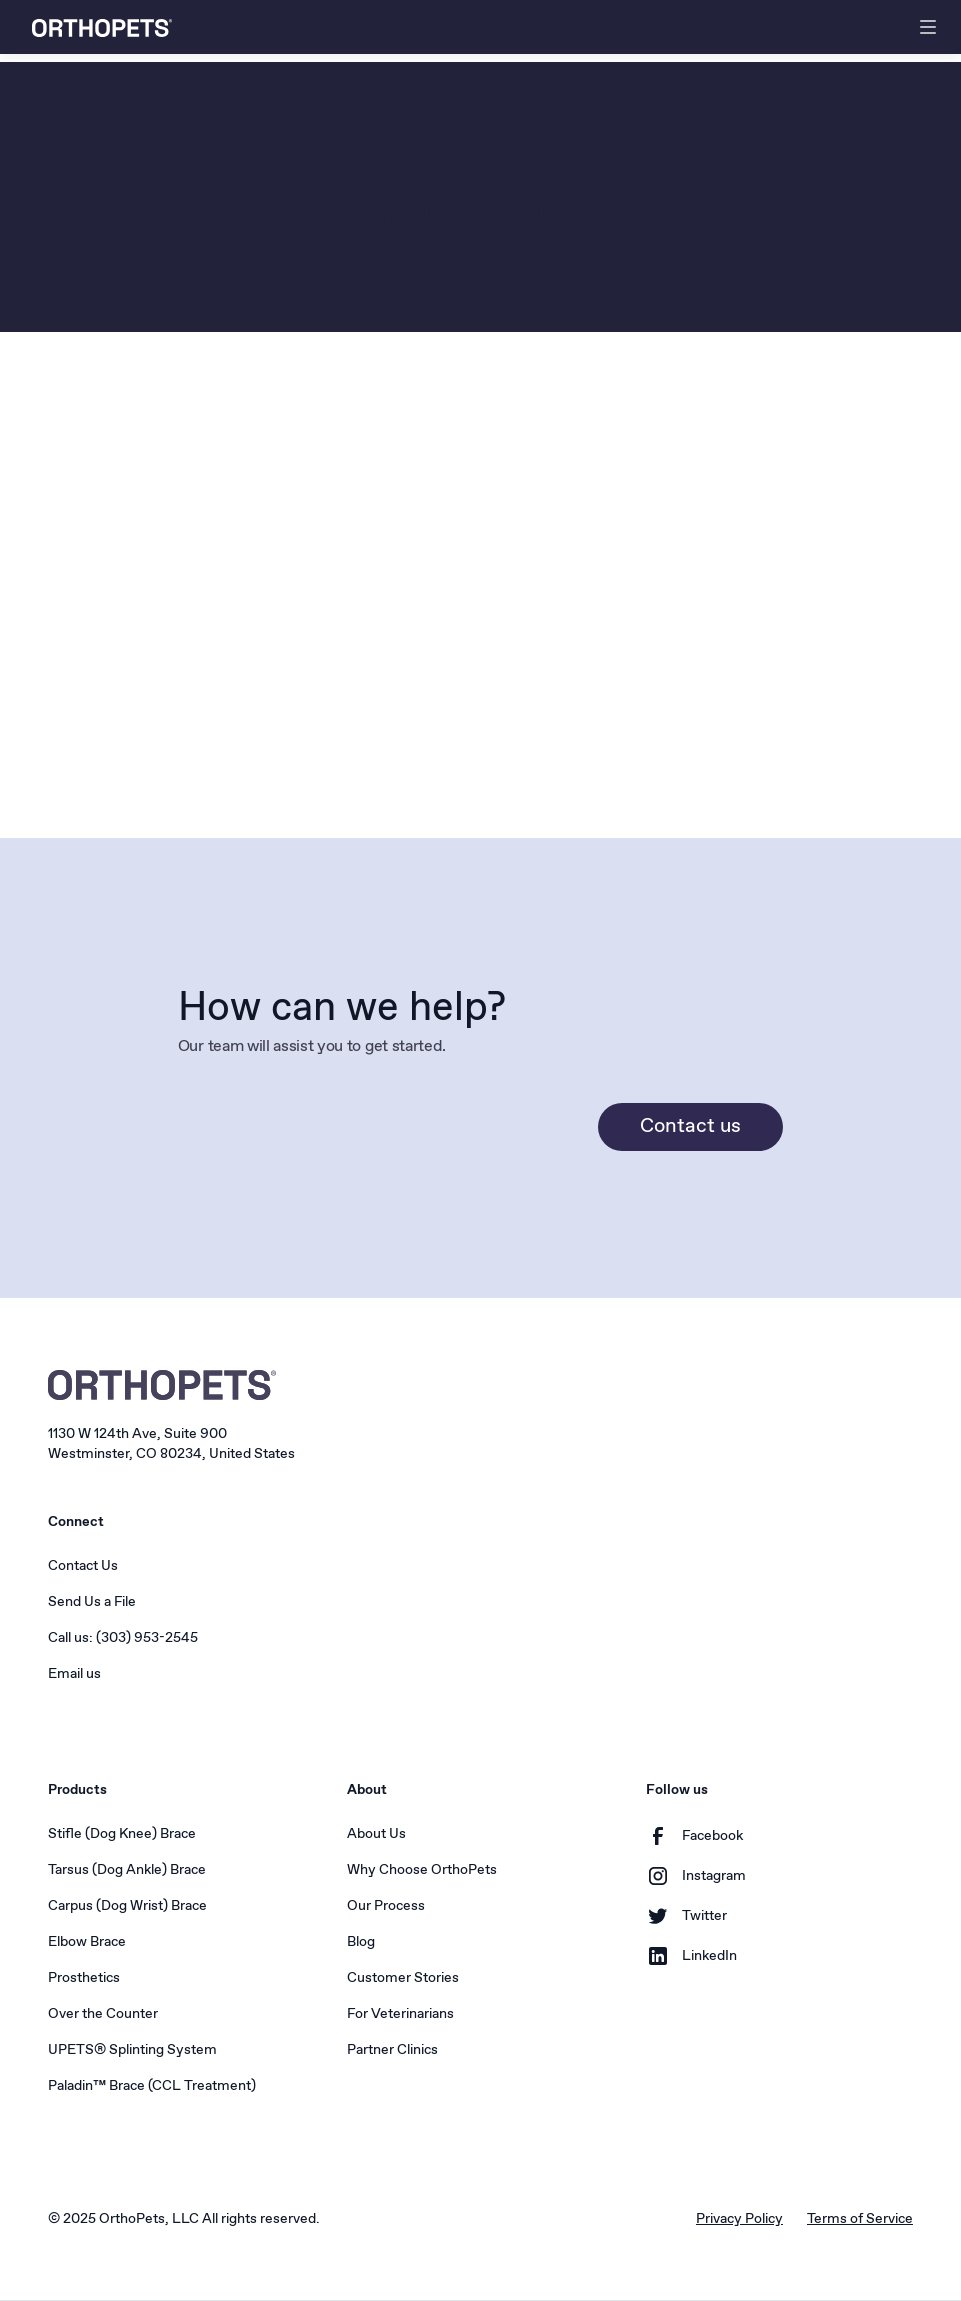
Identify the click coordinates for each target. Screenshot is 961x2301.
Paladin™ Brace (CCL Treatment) (152, 2086)
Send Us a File (92, 1602)
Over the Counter (103, 2014)
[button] (928, 27)
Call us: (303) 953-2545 (123, 1638)
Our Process (386, 1906)
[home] (102, 28)
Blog (361, 1942)
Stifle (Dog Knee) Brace (122, 1834)
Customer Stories (403, 1978)
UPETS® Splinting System (132, 2050)
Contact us (690, 1126)
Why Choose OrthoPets (422, 1870)
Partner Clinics (392, 2050)
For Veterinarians (400, 2014)
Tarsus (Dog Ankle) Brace (127, 1870)
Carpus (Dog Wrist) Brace (127, 1906)
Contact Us (83, 1566)
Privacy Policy (739, 2219)
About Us (376, 1834)
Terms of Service (860, 2219)
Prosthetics (84, 1978)
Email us (74, 1674)
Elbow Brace (87, 1942)
